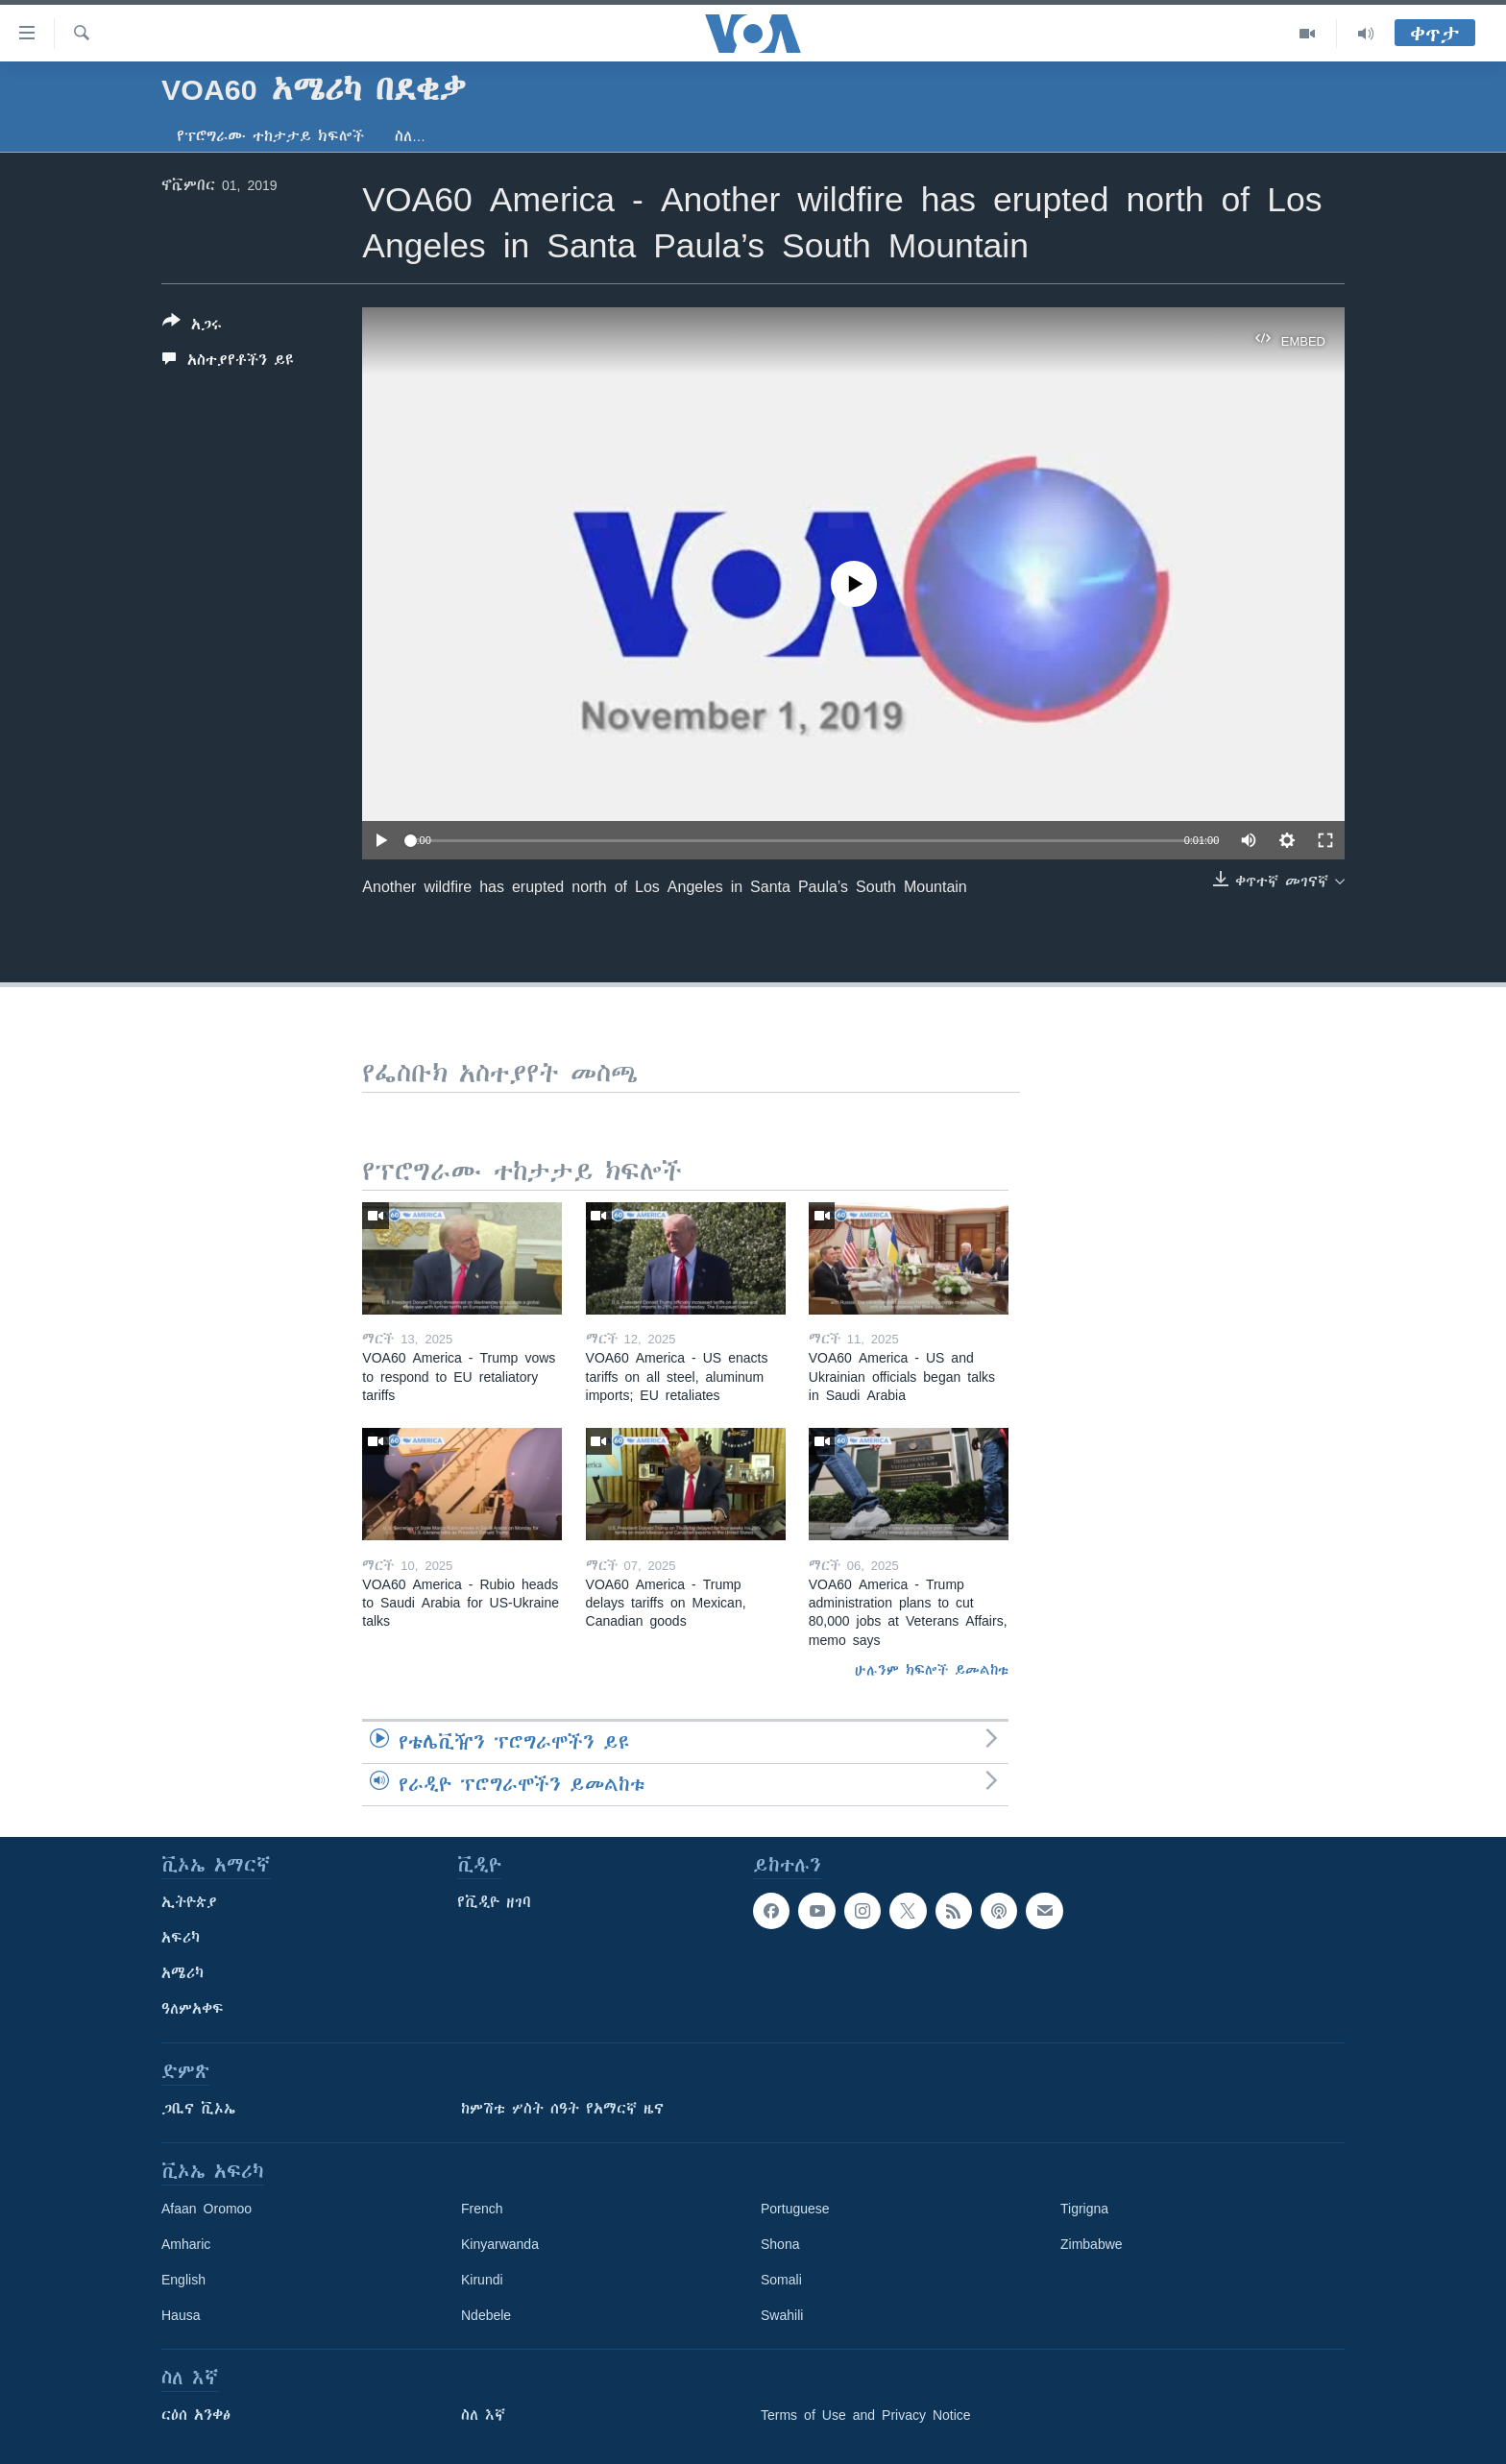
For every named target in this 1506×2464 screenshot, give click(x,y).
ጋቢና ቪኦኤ (198, 2108)
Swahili (782, 2315)
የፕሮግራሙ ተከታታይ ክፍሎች (270, 136)
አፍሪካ (180, 1937)
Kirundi (482, 2279)
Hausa (180, 2315)
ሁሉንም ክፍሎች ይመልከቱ (931, 1670)
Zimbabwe (1091, 2244)
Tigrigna (1084, 2208)
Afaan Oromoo (206, 2208)
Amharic (185, 2244)
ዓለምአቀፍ (192, 2008)
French (482, 2208)
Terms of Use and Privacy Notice (866, 2415)
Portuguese (795, 2208)
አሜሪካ (182, 1973)
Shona (780, 2244)
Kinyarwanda (500, 2244)
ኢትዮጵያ (189, 1902)
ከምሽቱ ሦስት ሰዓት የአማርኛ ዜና (562, 2108)
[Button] (192, 326)
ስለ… (410, 136)
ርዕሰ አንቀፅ (196, 2415)
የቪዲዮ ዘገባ (494, 1902)
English (183, 2279)
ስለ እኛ (483, 2415)
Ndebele (486, 2315)
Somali (781, 2279)
